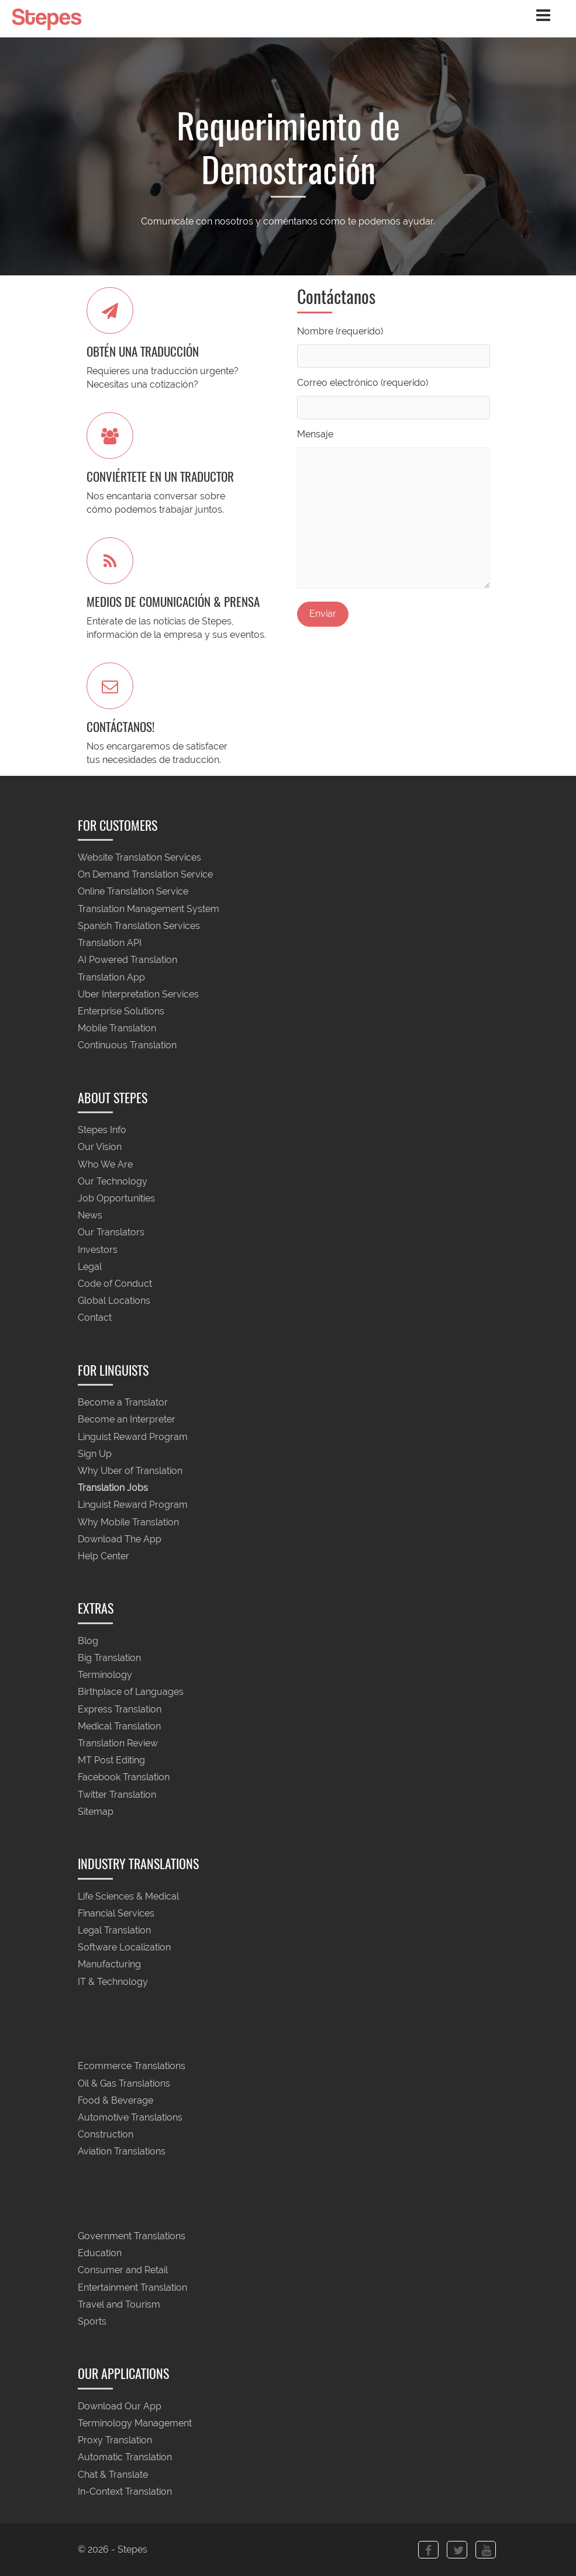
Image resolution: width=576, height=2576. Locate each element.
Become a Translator (123, 1402)
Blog (88, 1640)
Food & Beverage (115, 2100)
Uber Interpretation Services (138, 994)
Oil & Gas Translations (124, 2083)
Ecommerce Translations (131, 2066)
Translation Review (118, 1743)
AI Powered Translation (127, 960)
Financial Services (116, 1913)
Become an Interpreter (126, 1419)
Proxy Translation (115, 2440)
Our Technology (112, 1181)
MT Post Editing (111, 1760)
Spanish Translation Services (139, 925)
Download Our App (119, 2406)
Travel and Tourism (119, 2304)
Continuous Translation (127, 1045)
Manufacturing (109, 1964)
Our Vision (100, 1147)
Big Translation (109, 1657)
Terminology (105, 1675)
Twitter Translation (117, 1794)
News (90, 1215)
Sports (92, 2322)
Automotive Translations (130, 2117)
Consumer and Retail (123, 2270)
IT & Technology (113, 1981)
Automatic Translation (125, 2457)
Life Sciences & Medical (128, 1896)
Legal (90, 1266)
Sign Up (95, 1453)
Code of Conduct (115, 1283)
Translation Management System (148, 908)
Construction (105, 2134)
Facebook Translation (124, 1777)
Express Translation (119, 1709)
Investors (98, 1249)
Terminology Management (135, 2423)
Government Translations (131, 2236)
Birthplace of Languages (131, 1692)
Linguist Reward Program (133, 1436)
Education (100, 2253)
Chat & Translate (113, 2474)
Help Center (103, 1556)
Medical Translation (119, 1726)
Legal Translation (114, 1930)
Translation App (111, 977)
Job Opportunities (116, 1198)
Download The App (119, 1539)
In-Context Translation (125, 2491)
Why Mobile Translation (128, 1522)
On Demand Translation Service (145, 874)
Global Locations (114, 1301)
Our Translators (111, 1232)
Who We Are (105, 1164)
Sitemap (95, 1811)
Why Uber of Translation (130, 1470)
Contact (95, 1318)
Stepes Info (102, 1129)
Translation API (110, 943)
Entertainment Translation (132, 2287)
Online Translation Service (133, 891)
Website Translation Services (139, 857)
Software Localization (124, 1947)
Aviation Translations (121, 2151)
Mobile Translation (117, 1028)
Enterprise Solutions (121, 1011)
